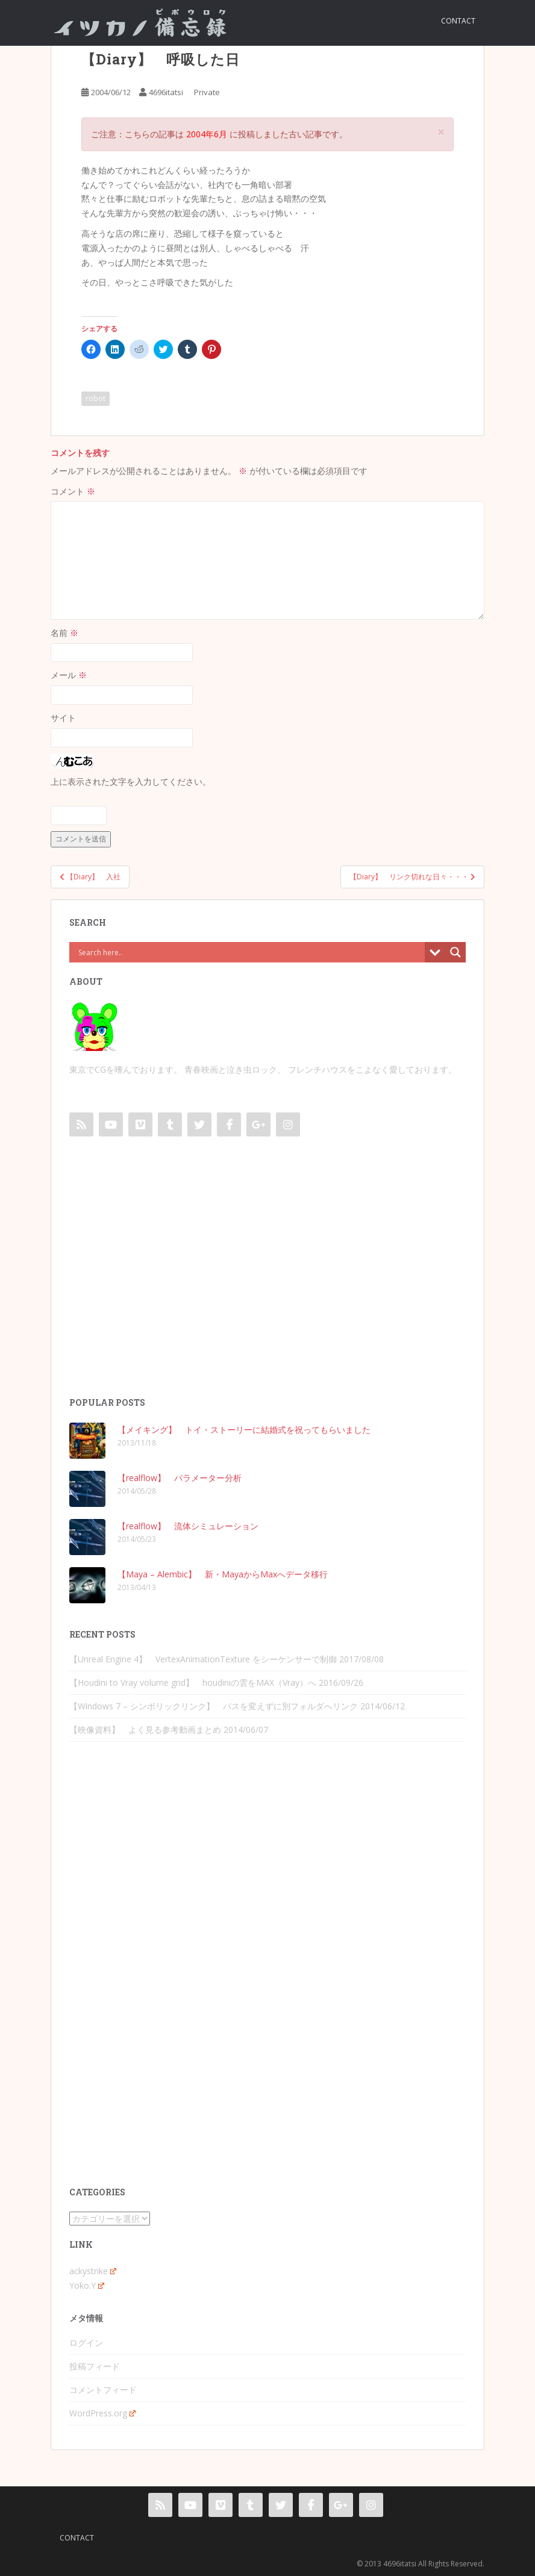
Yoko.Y (86, 2285)
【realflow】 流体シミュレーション (187, 1526)
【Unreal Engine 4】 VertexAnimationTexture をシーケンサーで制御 (203, 1659)
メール (69, 675)
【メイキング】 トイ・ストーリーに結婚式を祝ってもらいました (244, 1429)
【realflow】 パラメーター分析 (179, 1477)
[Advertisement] (267, 1279)
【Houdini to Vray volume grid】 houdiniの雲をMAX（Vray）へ (192, 1682)
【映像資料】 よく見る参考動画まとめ (145, 1729)
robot (95, 398)
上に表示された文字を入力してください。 (131, 781)
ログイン (86, 2342)
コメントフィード (103, 2389)
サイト (63, 717)
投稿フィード (94, 2366)
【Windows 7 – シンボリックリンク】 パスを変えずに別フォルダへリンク (213, 1706)
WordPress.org (102, 2413)
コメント (73, 491)
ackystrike (92, 2271)
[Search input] (250, 952)
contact (458, 21)
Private (207, 92)
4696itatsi (166, 92)
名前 (64, 632)
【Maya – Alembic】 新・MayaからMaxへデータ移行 (222, 1574)
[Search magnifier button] (455, 952)
